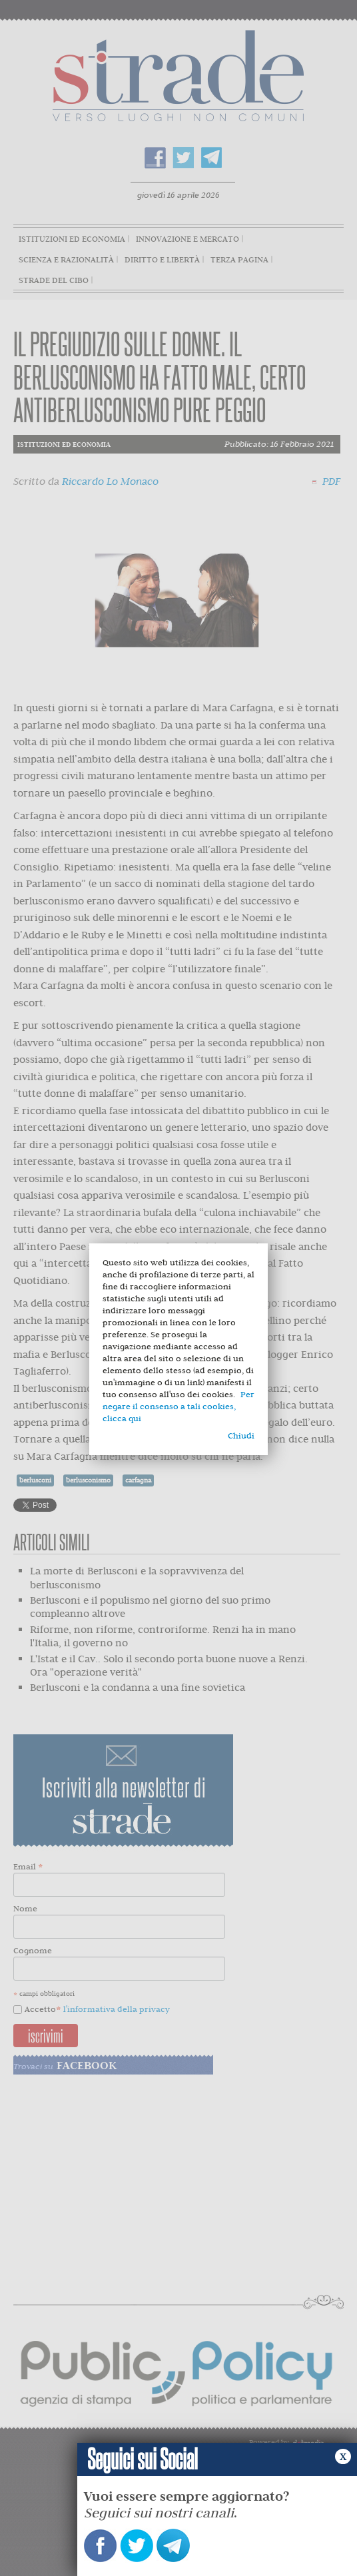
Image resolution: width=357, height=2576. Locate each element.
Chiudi (241, 1435)
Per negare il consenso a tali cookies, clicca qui (178, 1406)
